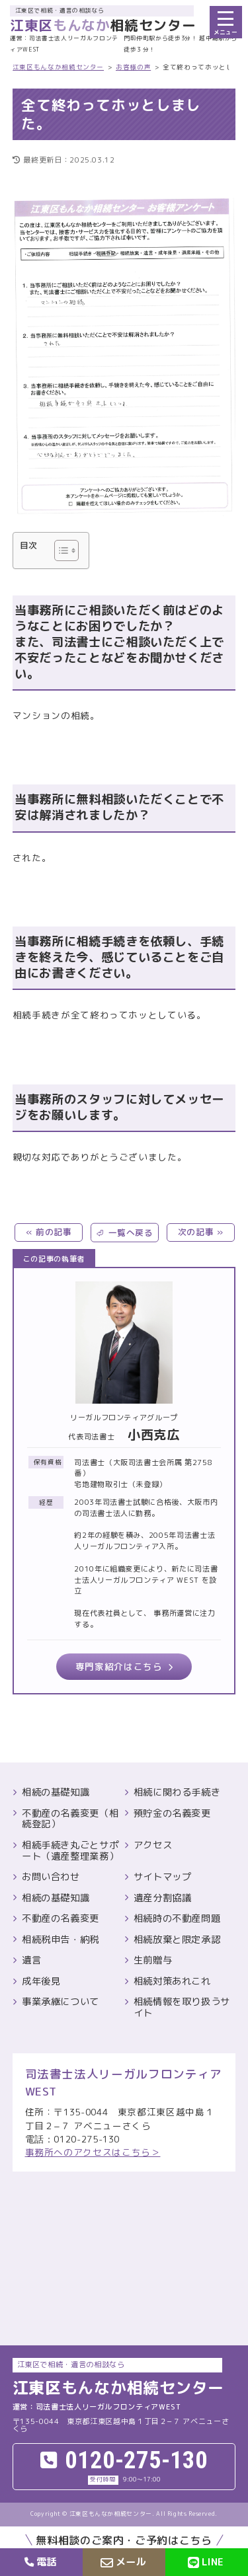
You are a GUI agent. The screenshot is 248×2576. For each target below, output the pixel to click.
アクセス (153, 1845)
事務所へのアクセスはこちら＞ (93, 2152)
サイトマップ (163, 1877)
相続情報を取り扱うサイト (182, 2007)
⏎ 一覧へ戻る (124, 1232)
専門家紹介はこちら (119, 1666)
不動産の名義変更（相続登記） (70, 1819)
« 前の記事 (49, 1232)
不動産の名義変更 (60, 1918)
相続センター (103, 25)
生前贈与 (153, 1960)
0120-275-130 (136, 2460)
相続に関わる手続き (177, 1792)
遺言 (31, 1960)
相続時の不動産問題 (177, 1918)
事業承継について (60, 2002)
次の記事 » (201, 1232)
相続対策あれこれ (172, 1981)
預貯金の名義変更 (172, 1813)
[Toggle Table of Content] (59, 550)
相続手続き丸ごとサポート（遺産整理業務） (70, 1851)
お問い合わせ (51, 1877)
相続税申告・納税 (60, 1940)
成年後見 (41, 1981)
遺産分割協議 (163, 1898)
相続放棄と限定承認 (177, 1940)
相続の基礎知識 (55, 1792)
